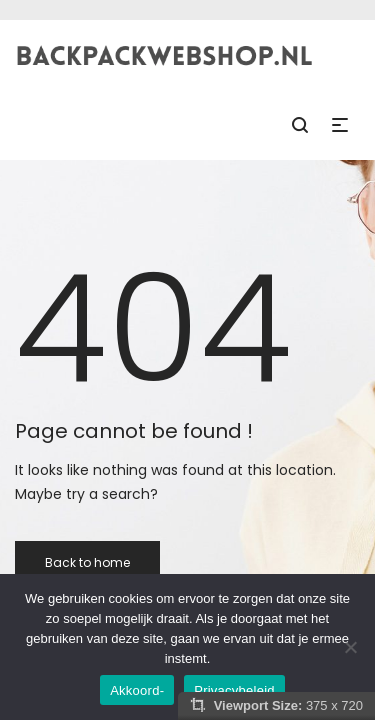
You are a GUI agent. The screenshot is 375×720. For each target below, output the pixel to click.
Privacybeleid (234, 690)
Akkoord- (137, 690)
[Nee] (350, 647)
